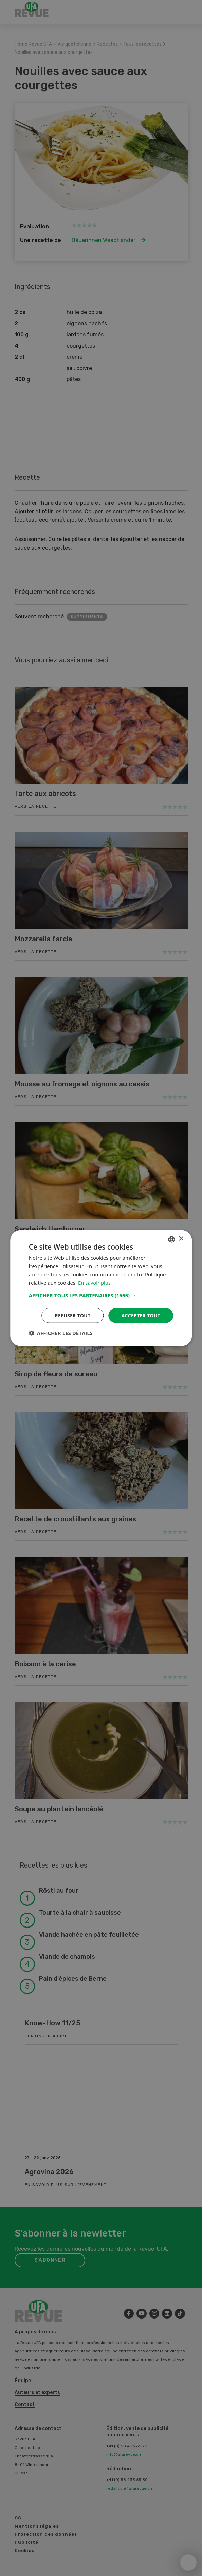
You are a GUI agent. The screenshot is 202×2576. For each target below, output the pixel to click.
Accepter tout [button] (140, 1315)
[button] (101, 1295)
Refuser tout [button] (72, 1315)
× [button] (180, 1238)
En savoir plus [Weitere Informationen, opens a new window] (94, 1282)
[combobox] (171, 1239)
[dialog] (101, 1288)
